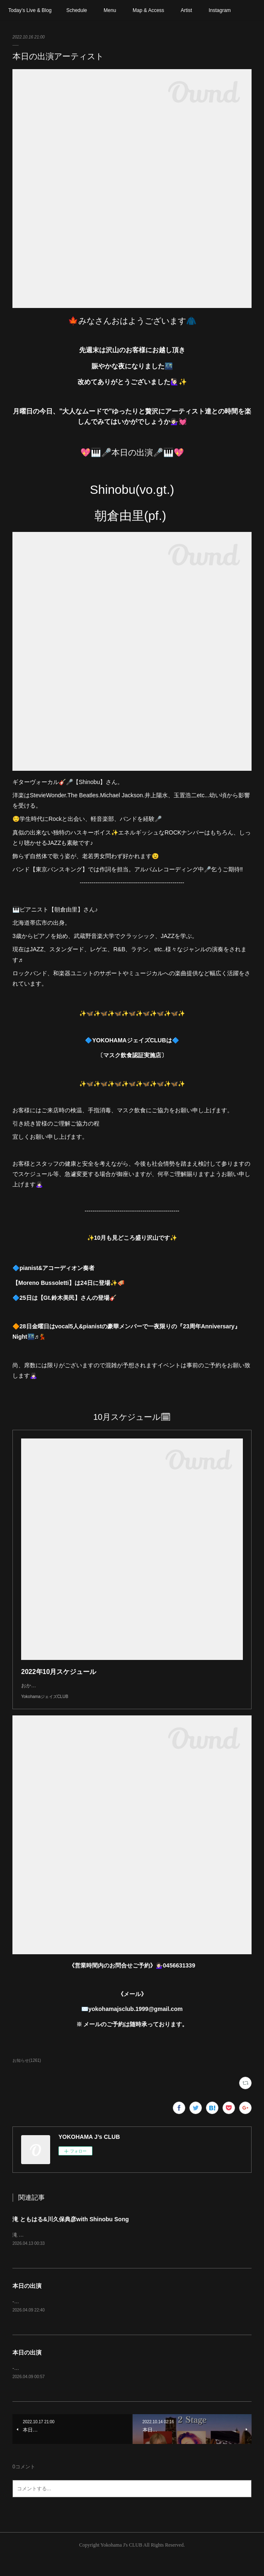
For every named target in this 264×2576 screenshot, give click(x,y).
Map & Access (148, 10)
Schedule (76, 10)
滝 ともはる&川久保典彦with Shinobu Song (70, 2235)
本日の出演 (26, 2302)
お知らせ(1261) (26, 2077)
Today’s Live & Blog (30, 10)
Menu (110, 10)
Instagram (219, 10)
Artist (186, 10)
